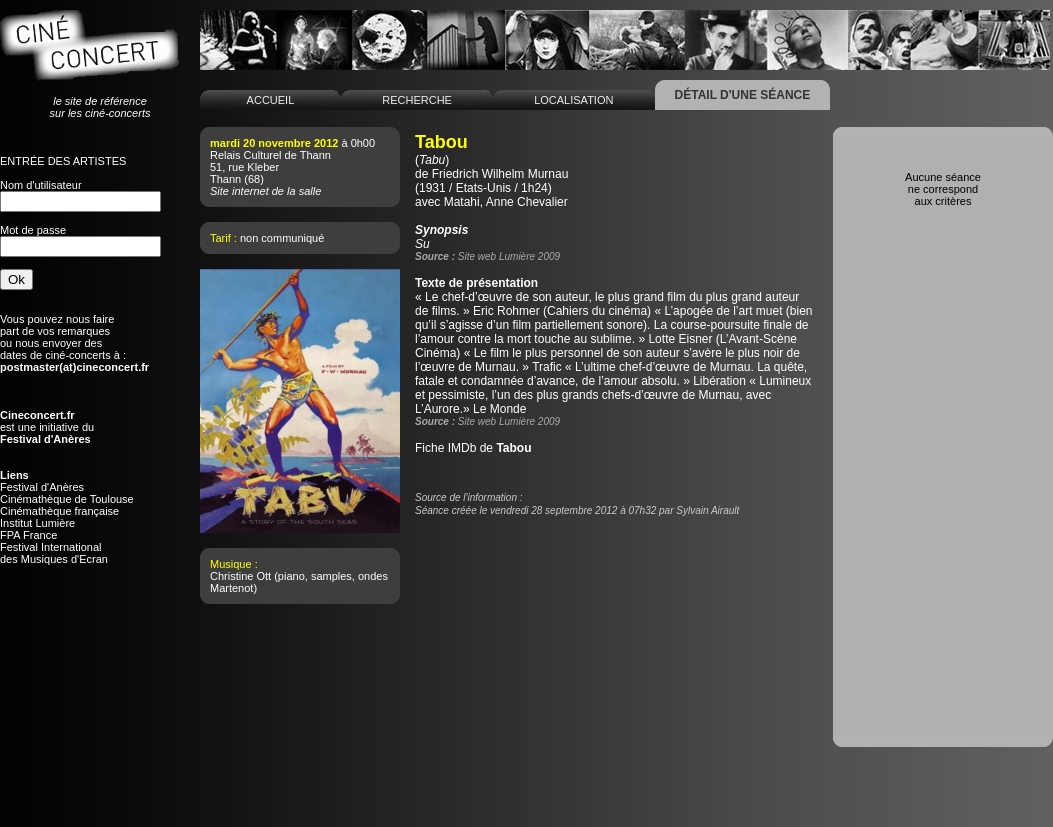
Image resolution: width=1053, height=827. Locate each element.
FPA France (28, 535)
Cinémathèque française (59, 511)
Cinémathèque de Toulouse (67, 499)
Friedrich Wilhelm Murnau (500, 174)
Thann (225, 179)
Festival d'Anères (42, 487)
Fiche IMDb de (473, 448)
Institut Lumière (37, 523)
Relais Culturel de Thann (270, 155)
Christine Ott (240, 576)
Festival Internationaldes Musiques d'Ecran (54, 553)
